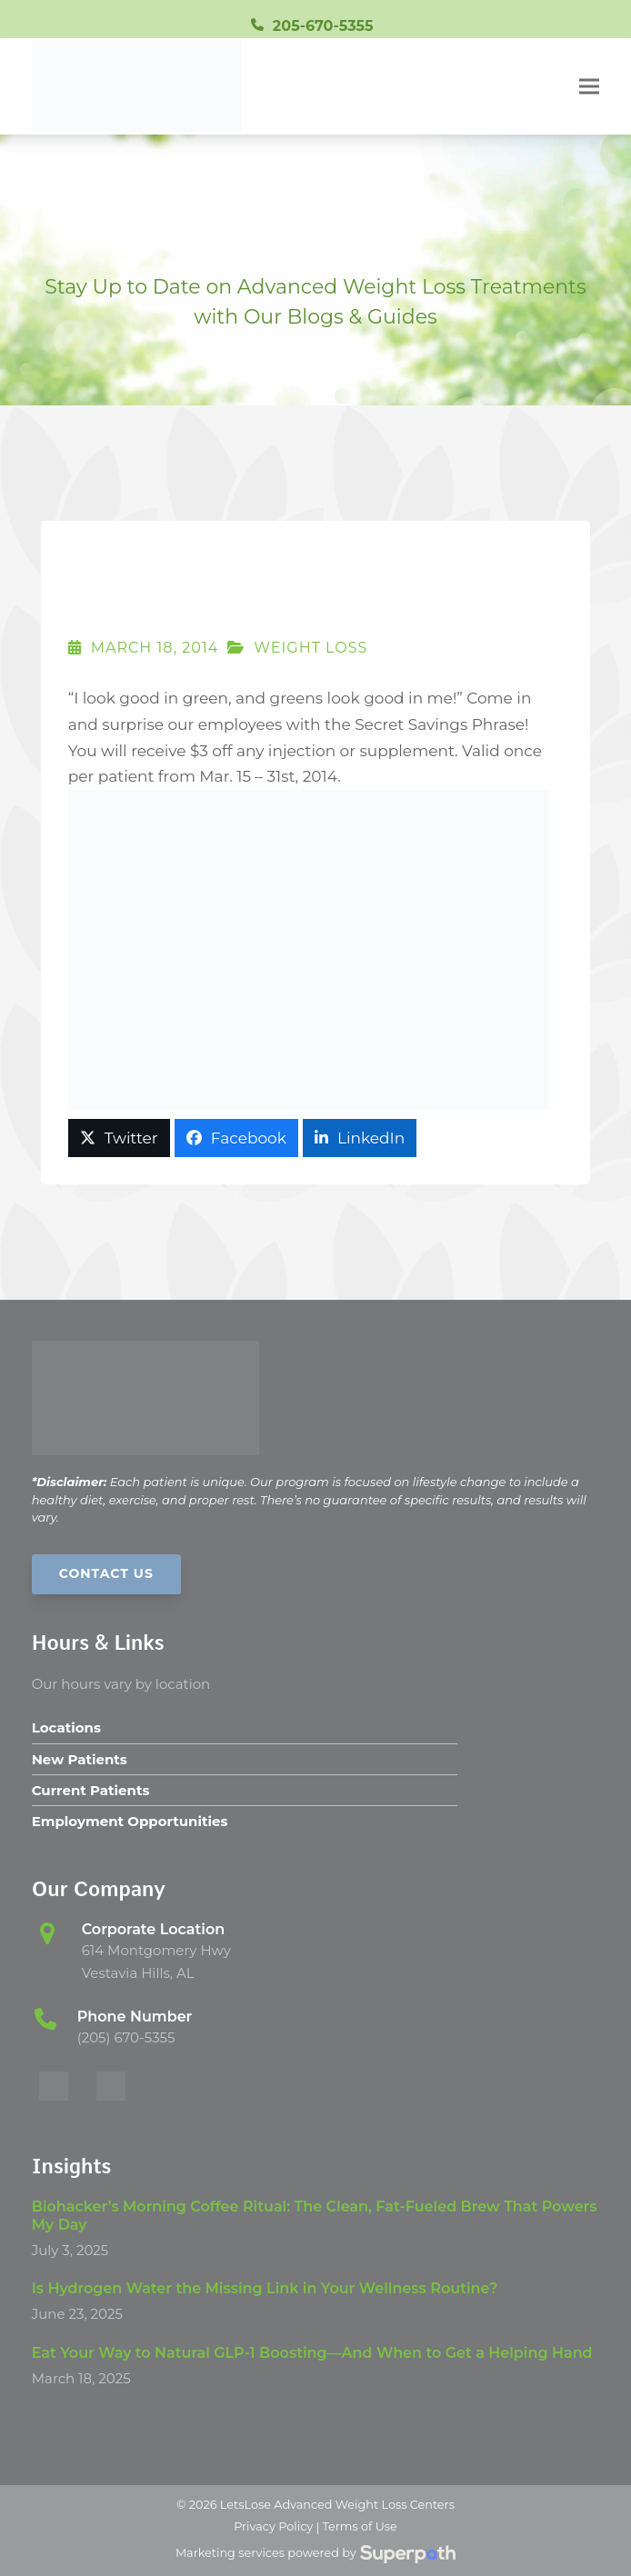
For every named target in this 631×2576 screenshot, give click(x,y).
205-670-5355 (323, 26)
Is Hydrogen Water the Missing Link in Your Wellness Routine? (265, 2288)
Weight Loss (310, 647)
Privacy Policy (273, 2526)
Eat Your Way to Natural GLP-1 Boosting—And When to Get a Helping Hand (312, 2352)
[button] (589, 87)
